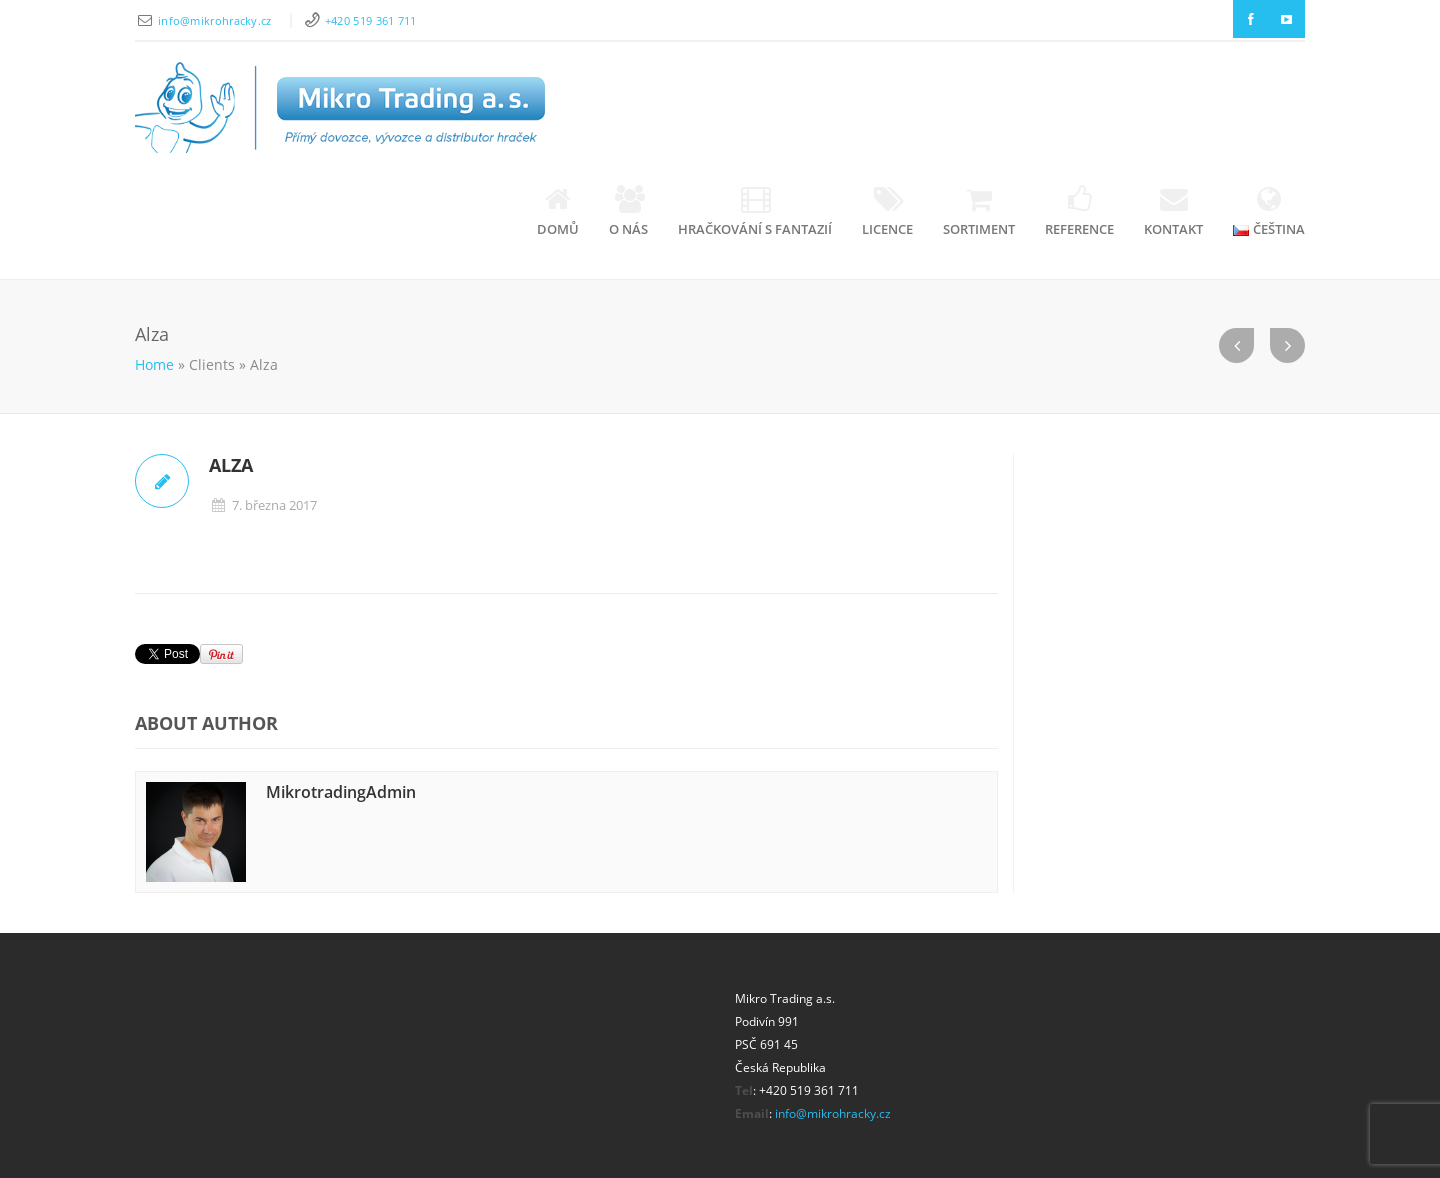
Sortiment (979, 211)
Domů (558, 211)
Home (154, 364)
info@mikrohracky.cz (216, 20)
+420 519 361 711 (371, 20)
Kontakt (1173, 211)
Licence (887, 211)
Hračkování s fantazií (755, 211)
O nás (628, 211)
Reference (1079, 211)
